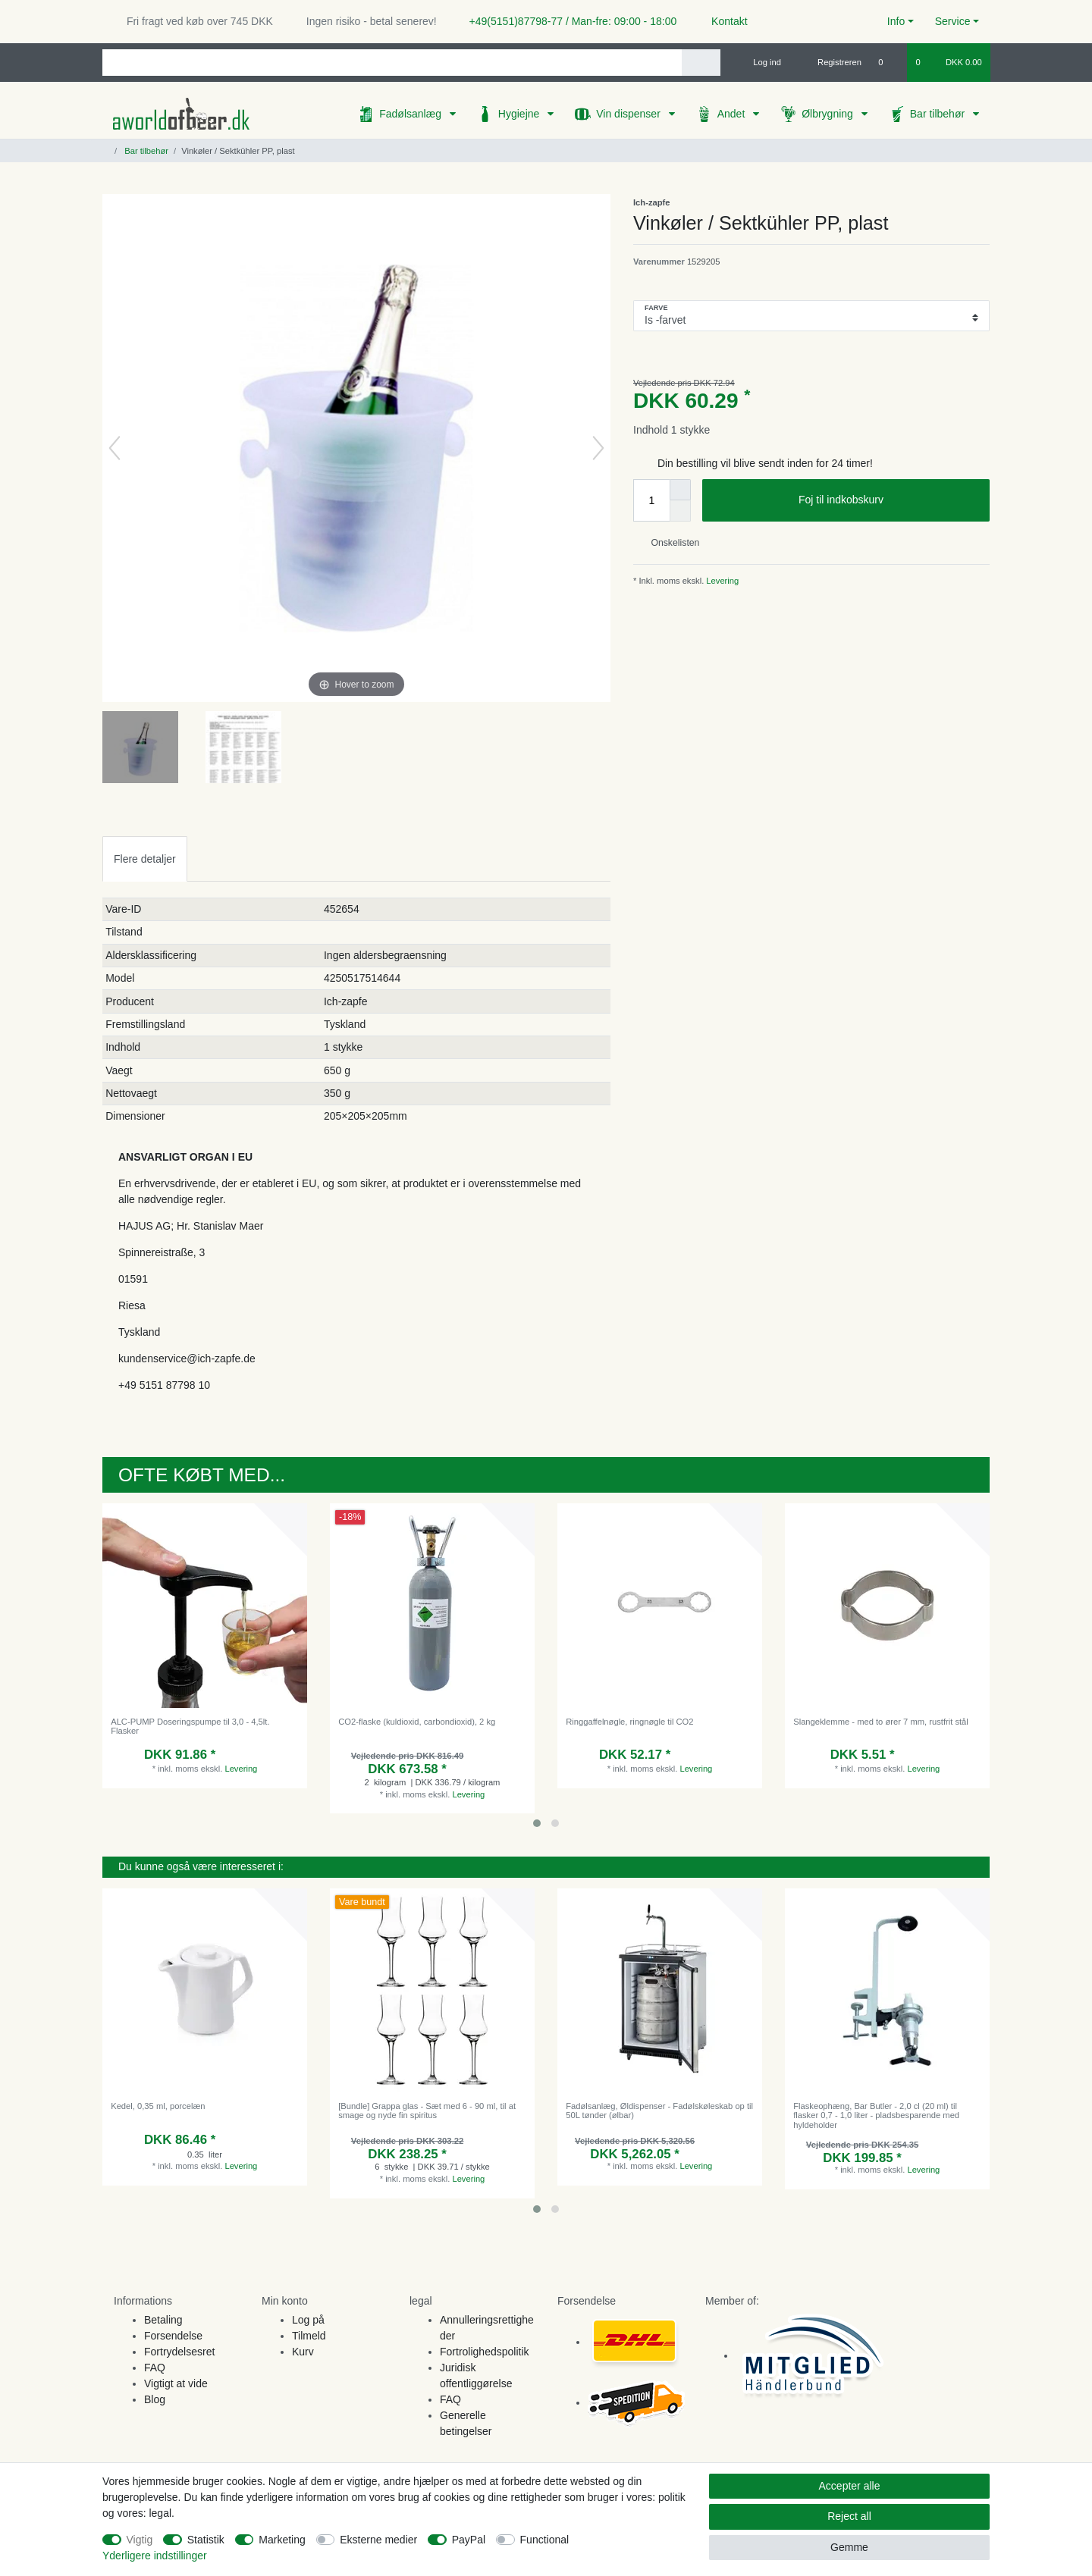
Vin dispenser (629, 114)
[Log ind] (760, 62)
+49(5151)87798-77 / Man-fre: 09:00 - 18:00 (567, 21)
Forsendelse (173, 2336)
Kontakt (722, 21)
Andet (732, 114)
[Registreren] (831, 62)
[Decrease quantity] (680, 511)
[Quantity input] (651, 500)
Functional (545, 2540)
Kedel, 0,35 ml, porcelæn (158, 2106)
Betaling (163, 2320)
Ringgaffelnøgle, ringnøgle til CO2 (629, 1721)
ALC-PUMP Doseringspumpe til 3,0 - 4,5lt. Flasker (190, 1726)
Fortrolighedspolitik (484, 2352)
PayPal (468, 2540)
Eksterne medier (378, 2540)
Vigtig (140, 2540)
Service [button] (953, 21)
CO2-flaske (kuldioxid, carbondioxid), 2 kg (416, 1721)
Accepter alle (849, 2486)
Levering (721, 580)
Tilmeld (309, 2336)
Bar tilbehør (939, 114)
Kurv (303, 2352)
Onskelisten (669, 542)
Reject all (849, 2516)
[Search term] (392, 62)
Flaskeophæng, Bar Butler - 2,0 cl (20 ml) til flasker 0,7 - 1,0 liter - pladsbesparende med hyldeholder (876, 2115)
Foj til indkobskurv (888, 500)
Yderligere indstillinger (154, 2555)
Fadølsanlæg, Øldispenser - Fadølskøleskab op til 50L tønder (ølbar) (659, 2110)
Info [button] (896, 21)
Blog (154, 2399)
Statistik (205, 2540)
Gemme (849, 2547)
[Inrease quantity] (680, 489)
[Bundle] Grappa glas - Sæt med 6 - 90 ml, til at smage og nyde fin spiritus (427, 2110)
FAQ (154, 2367)
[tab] (144, 858)
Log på (308, 2320)
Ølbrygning (829, 114)
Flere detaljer (145, 859)
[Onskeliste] (888, 62)
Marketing (282, 2540)
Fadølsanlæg (411, 114)
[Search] (701, 62)
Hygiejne (520, 114)
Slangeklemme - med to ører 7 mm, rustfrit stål (880, 1721)
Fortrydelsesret (179, 2352)
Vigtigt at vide (176, 2383)
